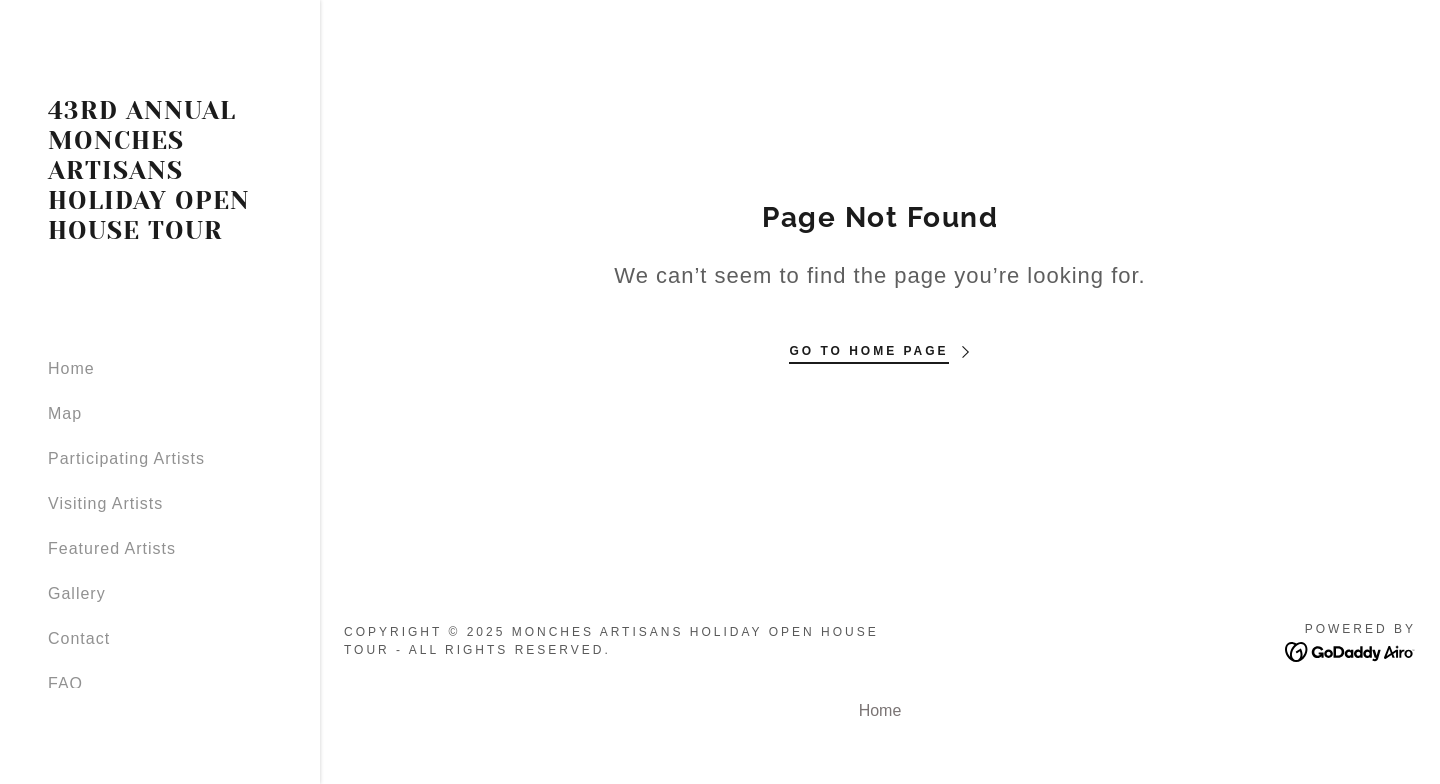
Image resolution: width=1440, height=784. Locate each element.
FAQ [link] (65, 683)
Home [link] (71, 368)
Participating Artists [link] (126, 458)
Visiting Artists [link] (105, 503)
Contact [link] (79, 638)
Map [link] (65, 413)
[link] (160, 233)
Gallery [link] (77, 593)
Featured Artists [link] (112, 548)
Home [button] (880, 710)
